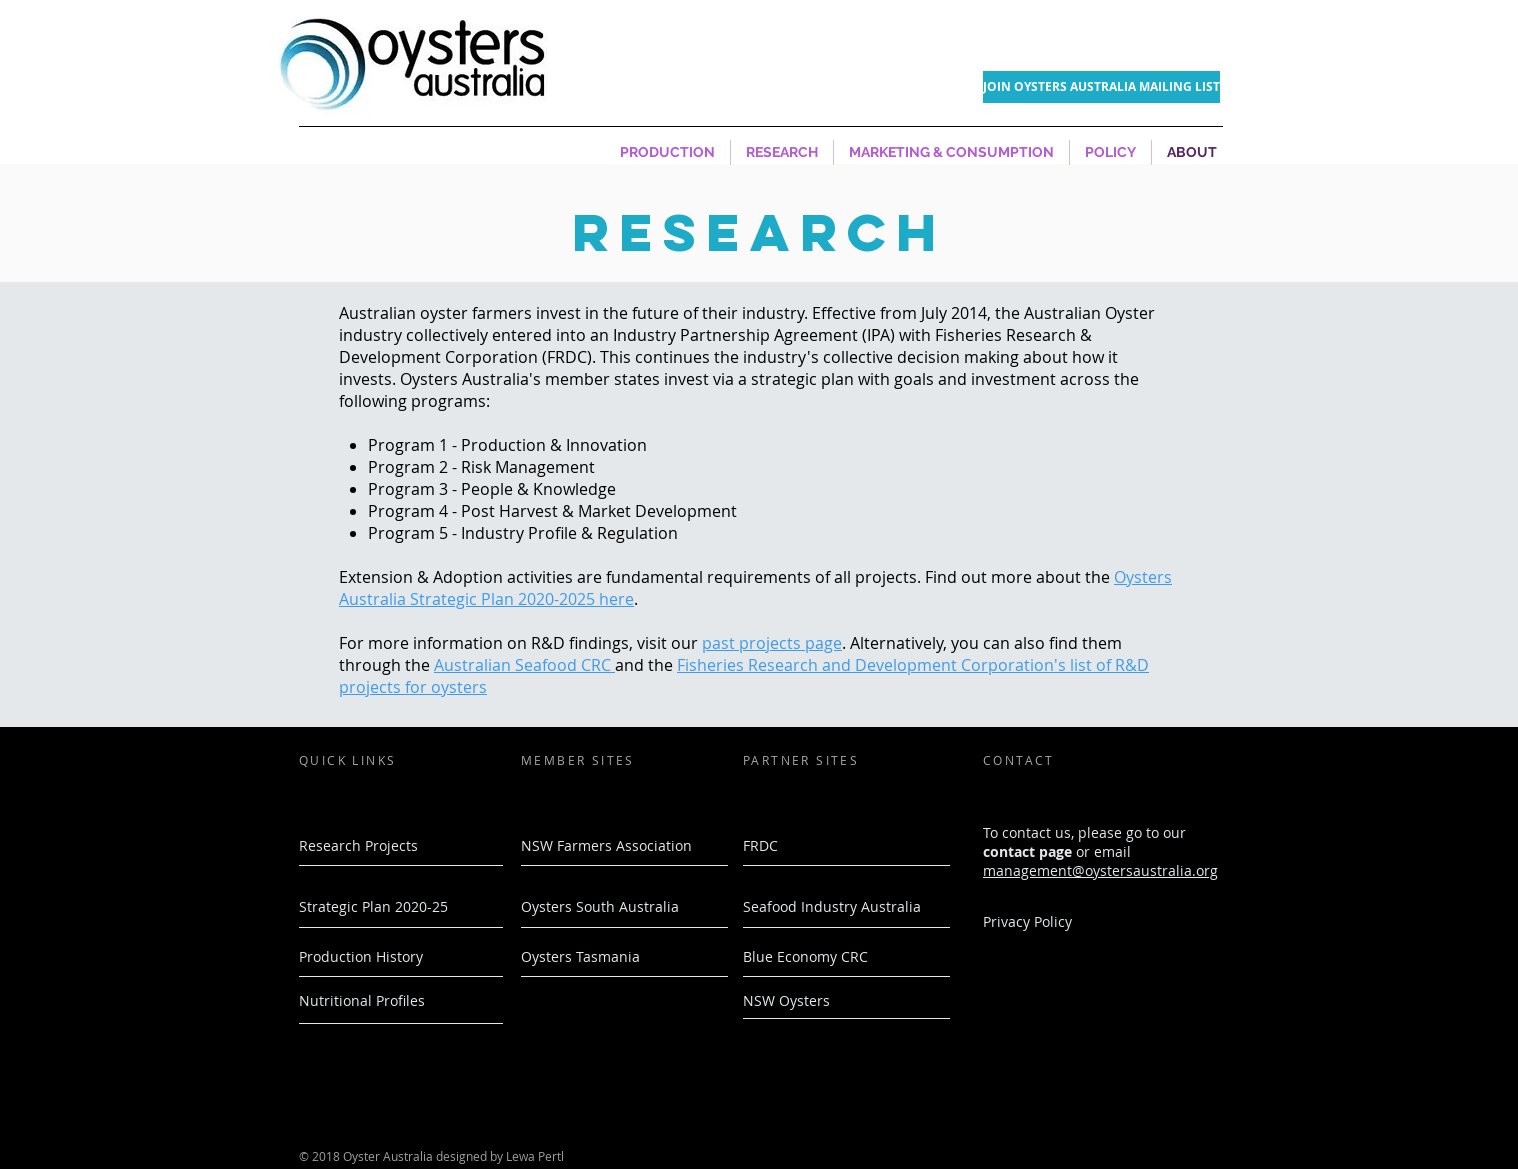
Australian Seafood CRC (524, 665)
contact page (1027, 851)
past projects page (772, 643)
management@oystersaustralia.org (1100, 870)
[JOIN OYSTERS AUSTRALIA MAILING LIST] (1101, 87)
